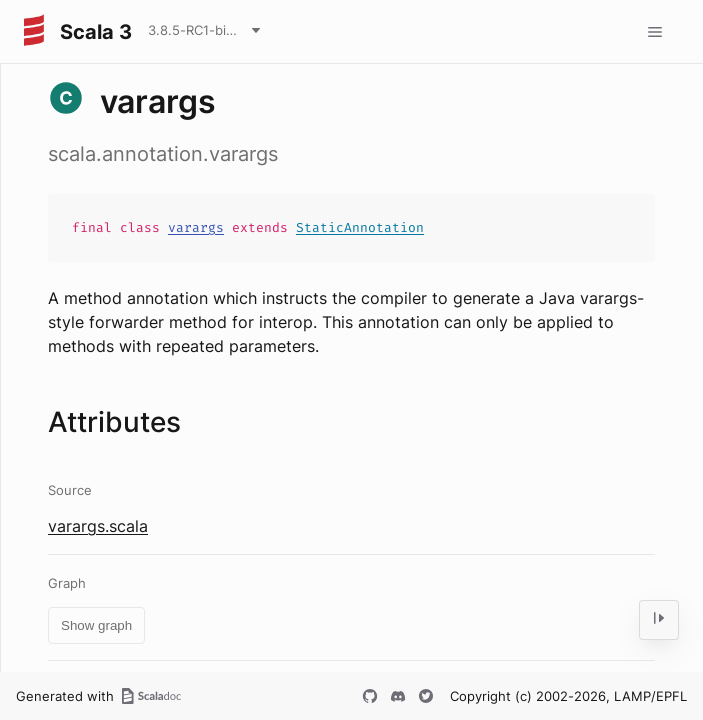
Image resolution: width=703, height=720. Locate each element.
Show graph (96, 625)
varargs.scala (98, 526)
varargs (196, 227)
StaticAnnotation (360, 227)
